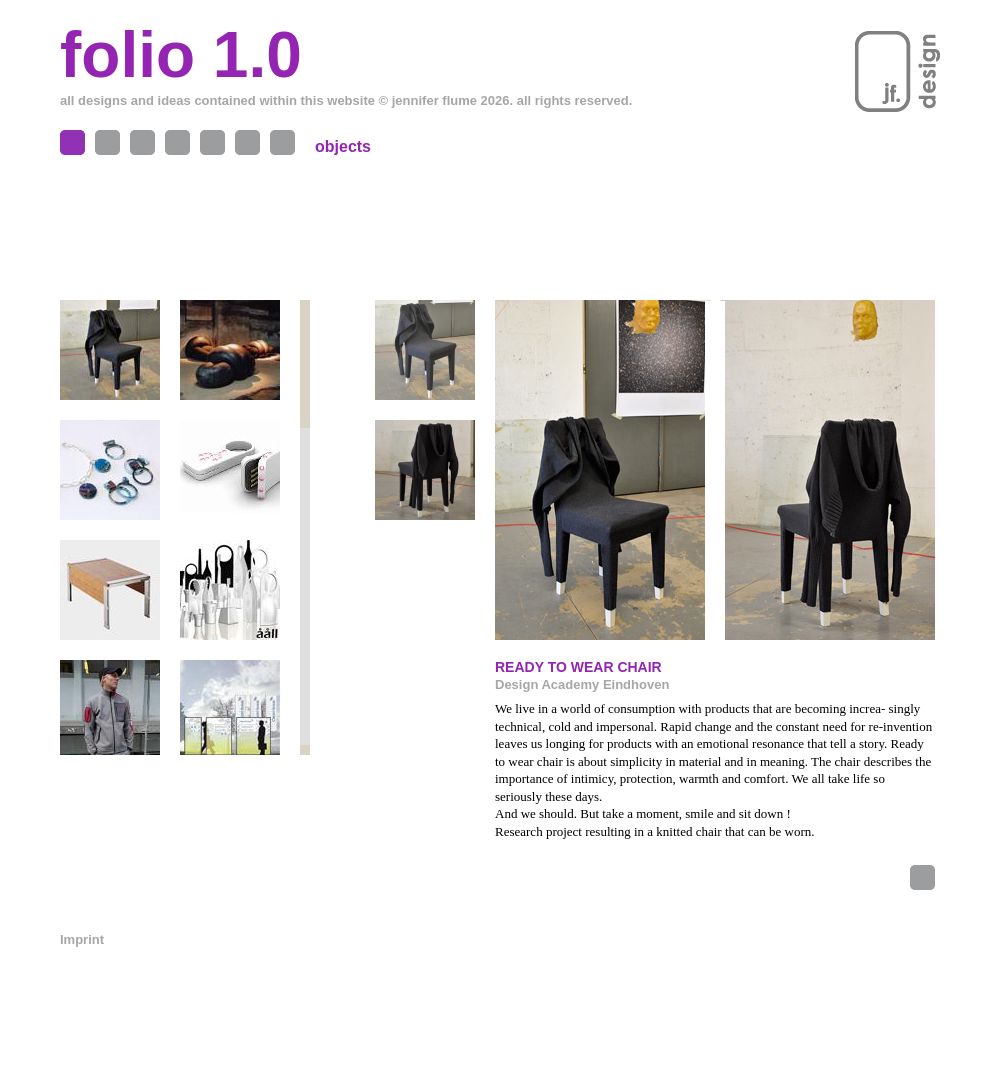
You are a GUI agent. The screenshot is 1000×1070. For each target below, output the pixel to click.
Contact (247, 142)
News (282, 142)
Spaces (107, 142)
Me (212, 142)
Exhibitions (177, 142)
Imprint (82, 939)
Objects (72, 142)
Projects (142, 142)
